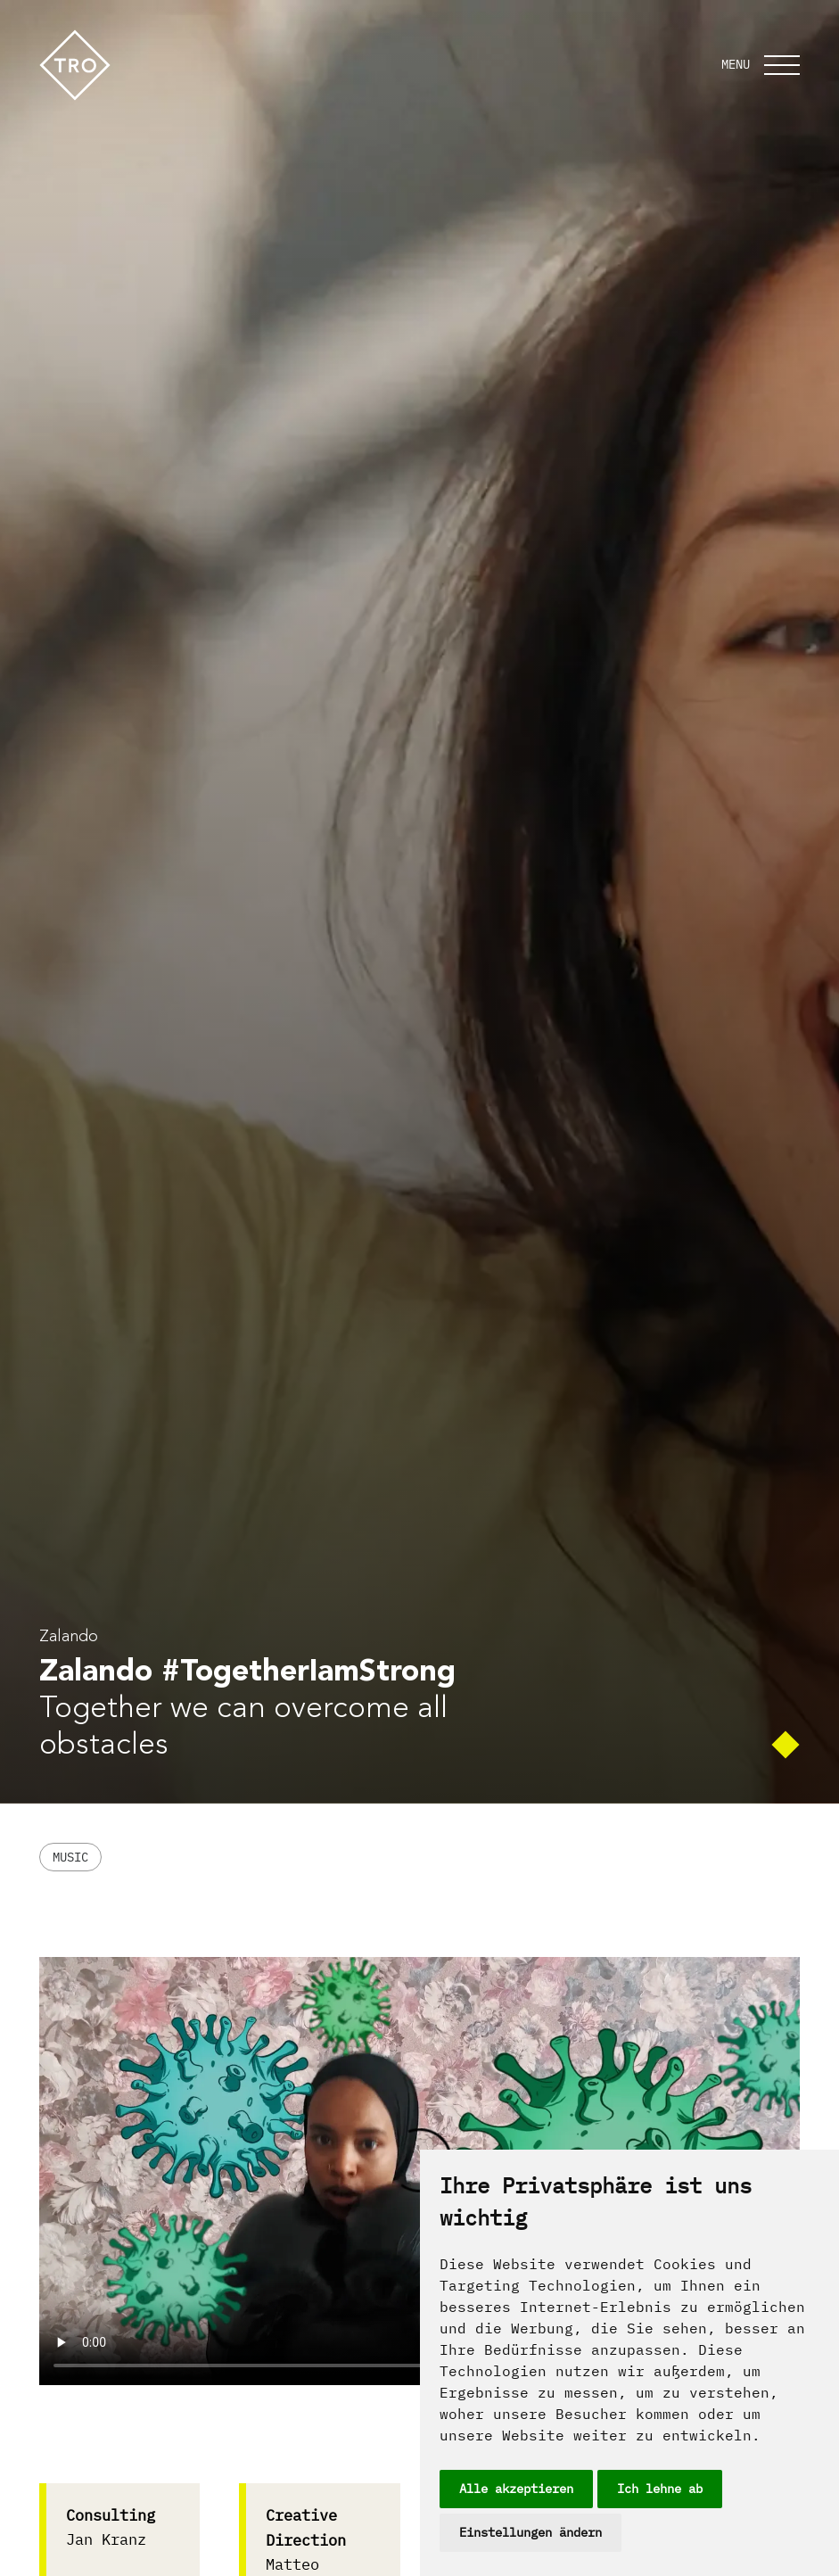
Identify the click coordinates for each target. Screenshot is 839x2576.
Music (70, 1857)
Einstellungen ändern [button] (530, 2532)
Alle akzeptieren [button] (516, 2489)
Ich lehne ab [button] (660, 2489)
